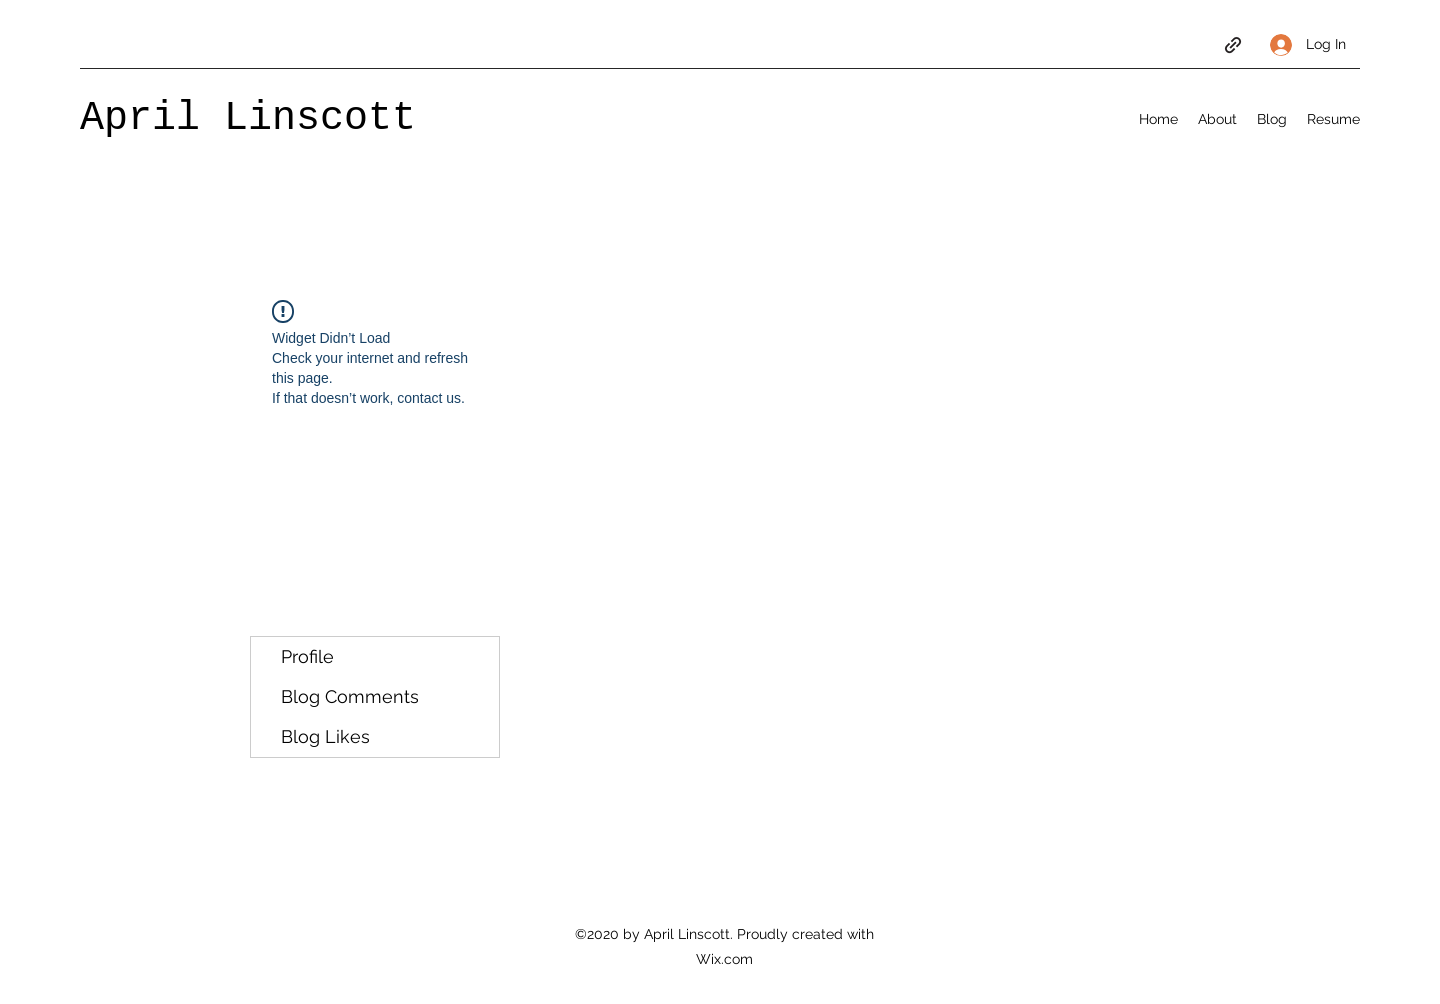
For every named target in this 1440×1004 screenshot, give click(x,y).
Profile (307, 656)
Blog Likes (325, 736)
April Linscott (248, 118)
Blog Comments (350, 696)
